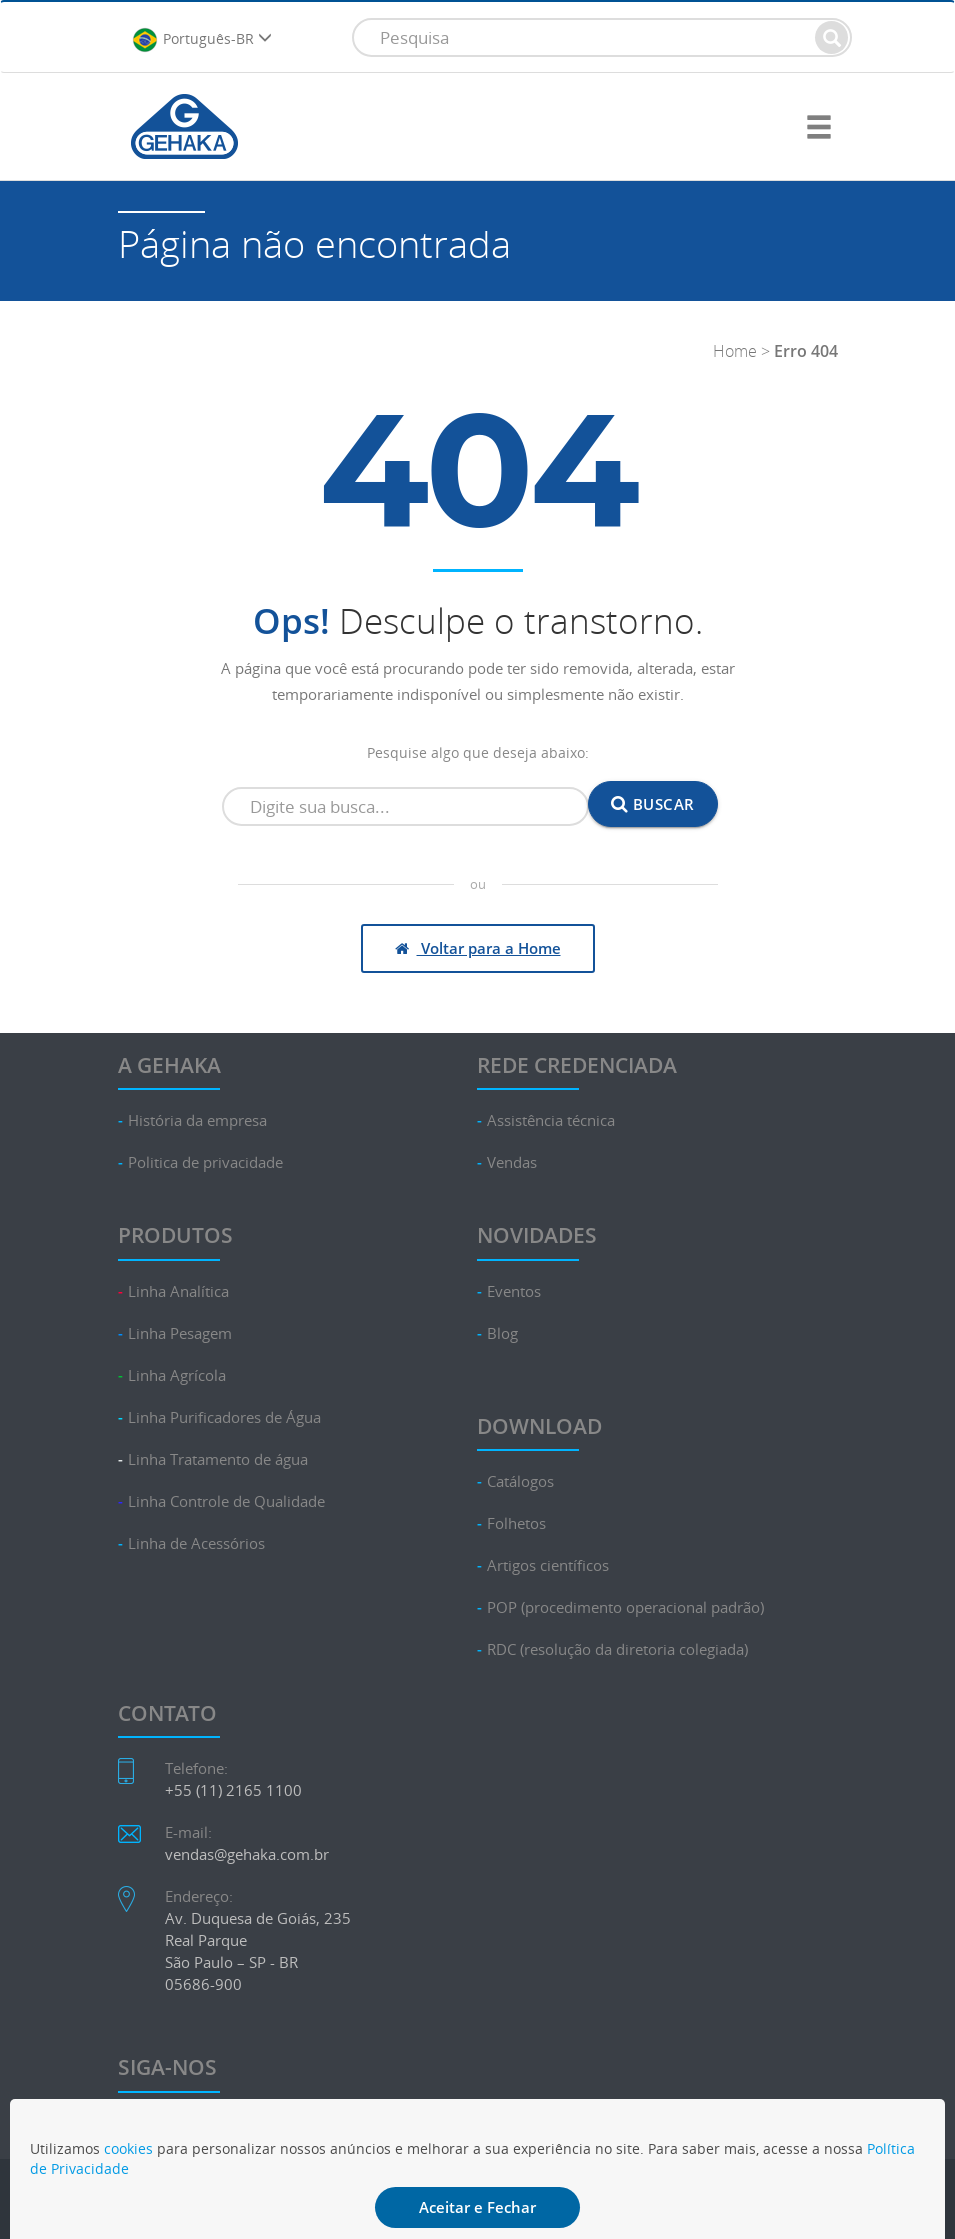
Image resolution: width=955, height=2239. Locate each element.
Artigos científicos (548, 1565)
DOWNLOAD (539, 1426)
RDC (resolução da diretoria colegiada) (617, 1649)
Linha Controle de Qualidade (226, 1501)
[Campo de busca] (405, 806)
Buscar (653, 804)
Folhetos (516, 1523)
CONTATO (167, 1713)
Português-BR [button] (202, 40)
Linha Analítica (178, 1291)
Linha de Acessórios (196, 1543)
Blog (502, 1333)
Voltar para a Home (478, 948)
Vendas (512, 1162)
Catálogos (520, 1481)
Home (735, 351)
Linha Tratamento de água (218, 1459)
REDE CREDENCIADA (577, 1065)
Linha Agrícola (177, 1375)
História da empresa (197, 1120)
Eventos (514, 1291)
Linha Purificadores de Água (224, 1417)
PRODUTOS (175, 1235)
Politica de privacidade (205, 1162)
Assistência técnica (551, 1120)
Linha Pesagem (180, 1333)
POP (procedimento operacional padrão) (625, 1607)
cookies (128, 2148)
